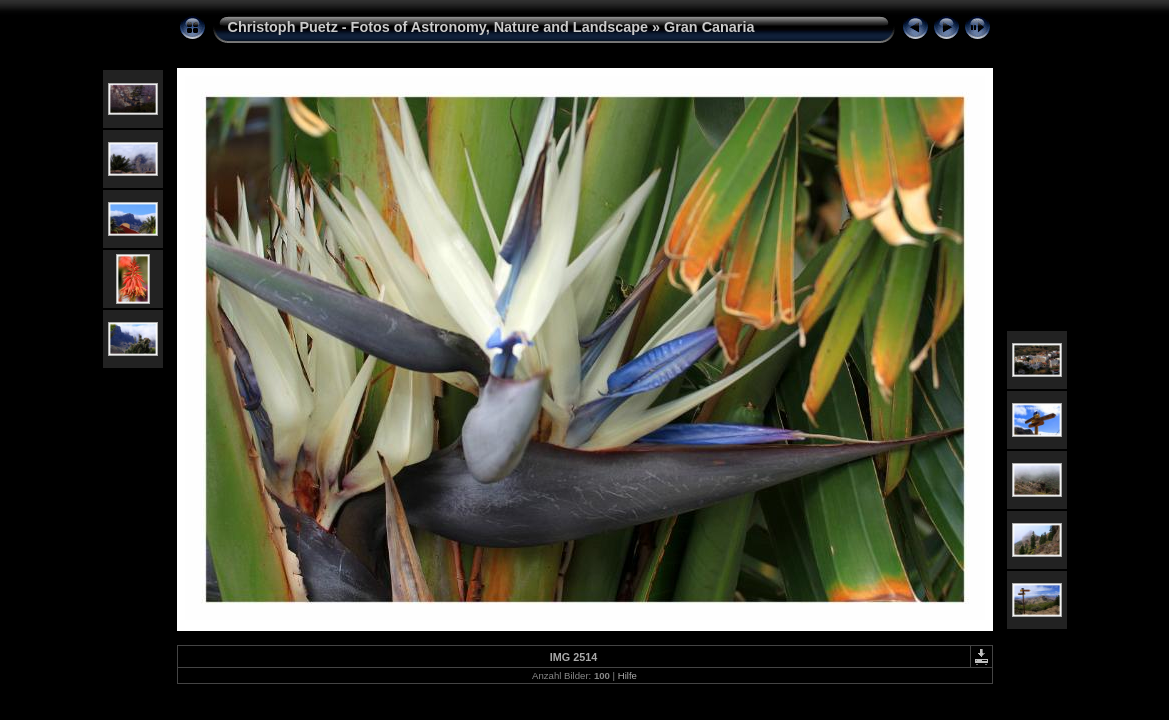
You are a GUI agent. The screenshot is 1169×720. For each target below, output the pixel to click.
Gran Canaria (709, 27)
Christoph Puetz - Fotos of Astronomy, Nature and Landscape (438, 27)
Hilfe (627, 675)
